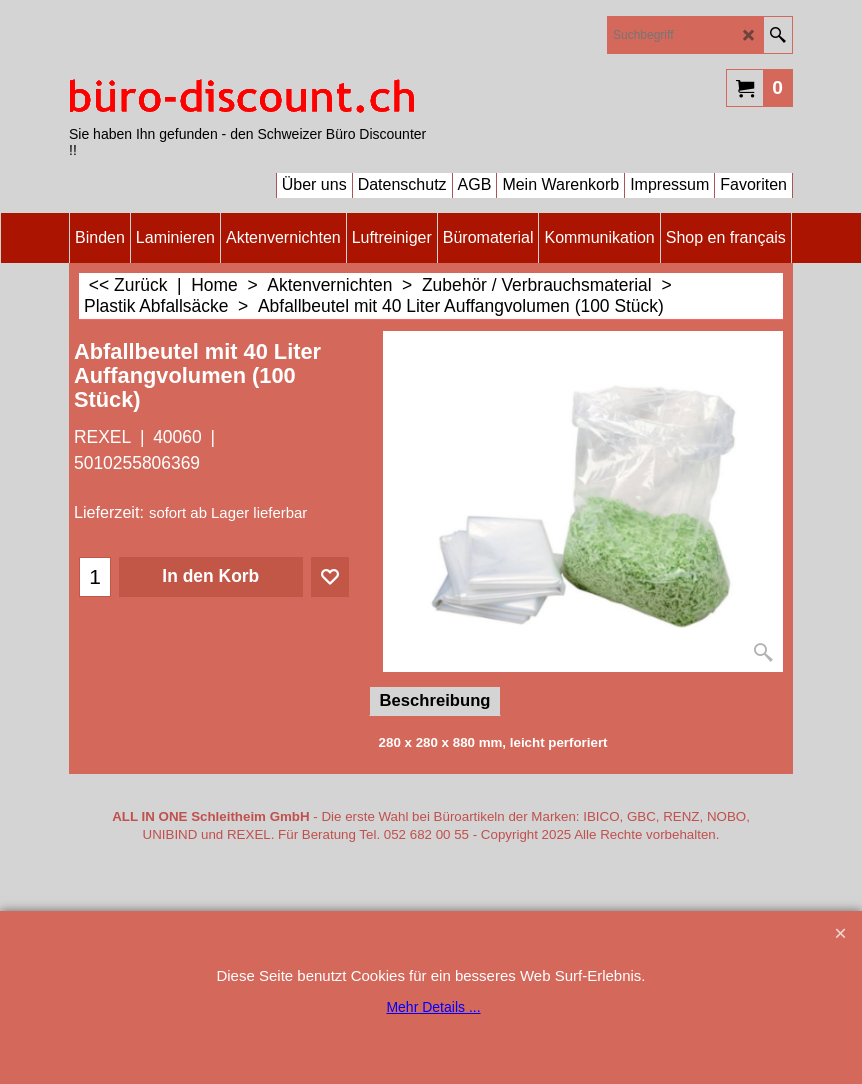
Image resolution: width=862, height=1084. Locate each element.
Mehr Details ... (433, 1007)
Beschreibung (435, 700)
